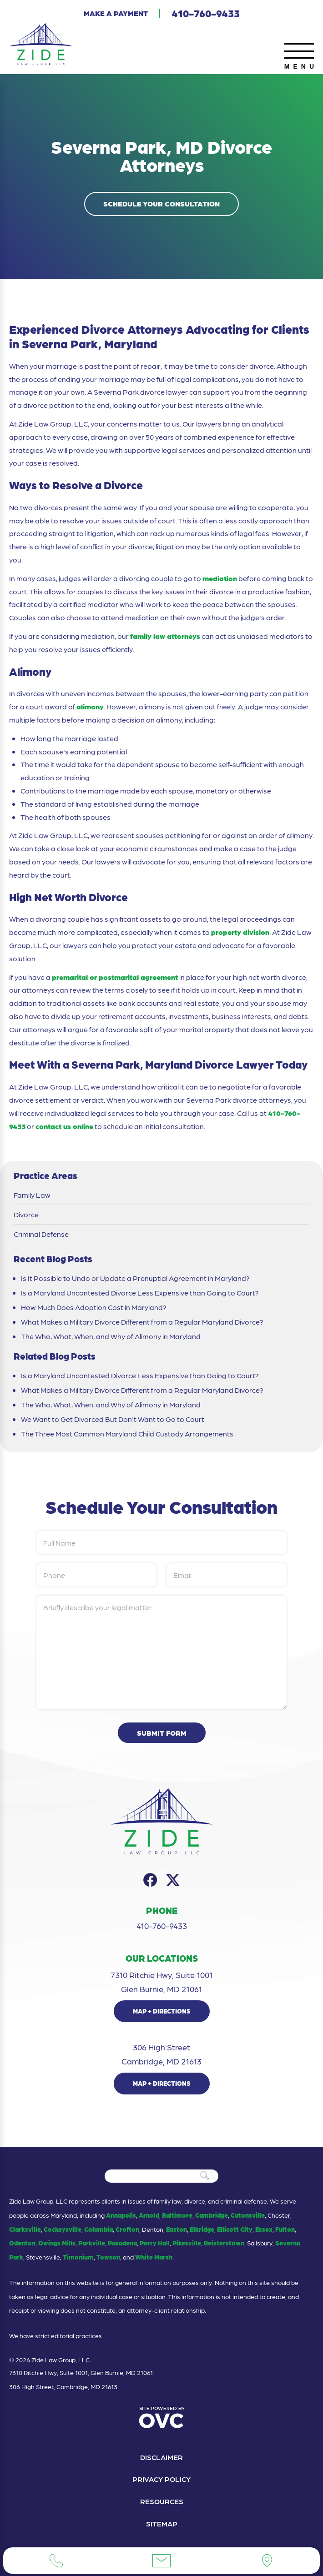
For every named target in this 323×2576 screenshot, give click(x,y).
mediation (219, 578)
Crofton (127, 2229)
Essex (264, 2229)
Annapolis (121, 2215)
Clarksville (25, 2229)
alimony (90, 706)
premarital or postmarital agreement (115, 977)
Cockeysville (62, 2229)
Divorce (26, 1214)
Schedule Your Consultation (161, 203)
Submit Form (162, 1732)
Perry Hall (155, 2243)
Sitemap (161, 2523)
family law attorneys (165, 636)
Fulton (285, 2229)
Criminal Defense (41, 1234)
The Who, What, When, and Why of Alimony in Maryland (111, 1336)
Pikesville (186, 2243)
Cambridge (211, 2215)
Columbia (98, 2229)
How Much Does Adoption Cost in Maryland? (94, 1307)
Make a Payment (116, 13)
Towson (108, 2257)
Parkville (91, 2243)
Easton (176, 2229)
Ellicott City (234, 2229)
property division (240, 932)
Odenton (22, 2243)
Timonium (78, 2257)
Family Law (32, 1195)
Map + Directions (162, 2011)
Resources (161, 2501)
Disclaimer (161, 2457)
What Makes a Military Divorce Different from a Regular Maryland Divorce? (142, 1321)
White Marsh (153, 2257)
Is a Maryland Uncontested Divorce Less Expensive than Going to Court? (140, 1292)
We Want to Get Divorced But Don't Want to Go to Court (112, 1419)
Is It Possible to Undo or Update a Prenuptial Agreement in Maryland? (135, 1278)
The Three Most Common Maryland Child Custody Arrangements (128, 1433)
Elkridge (202, 2229)
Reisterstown (224, 2243)
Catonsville (248, 2215)
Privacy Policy (161, 2479)
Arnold (149, 2215)
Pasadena (122, 2243)
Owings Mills (57, 2243)
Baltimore (177, 2215)
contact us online (64, 1126)
